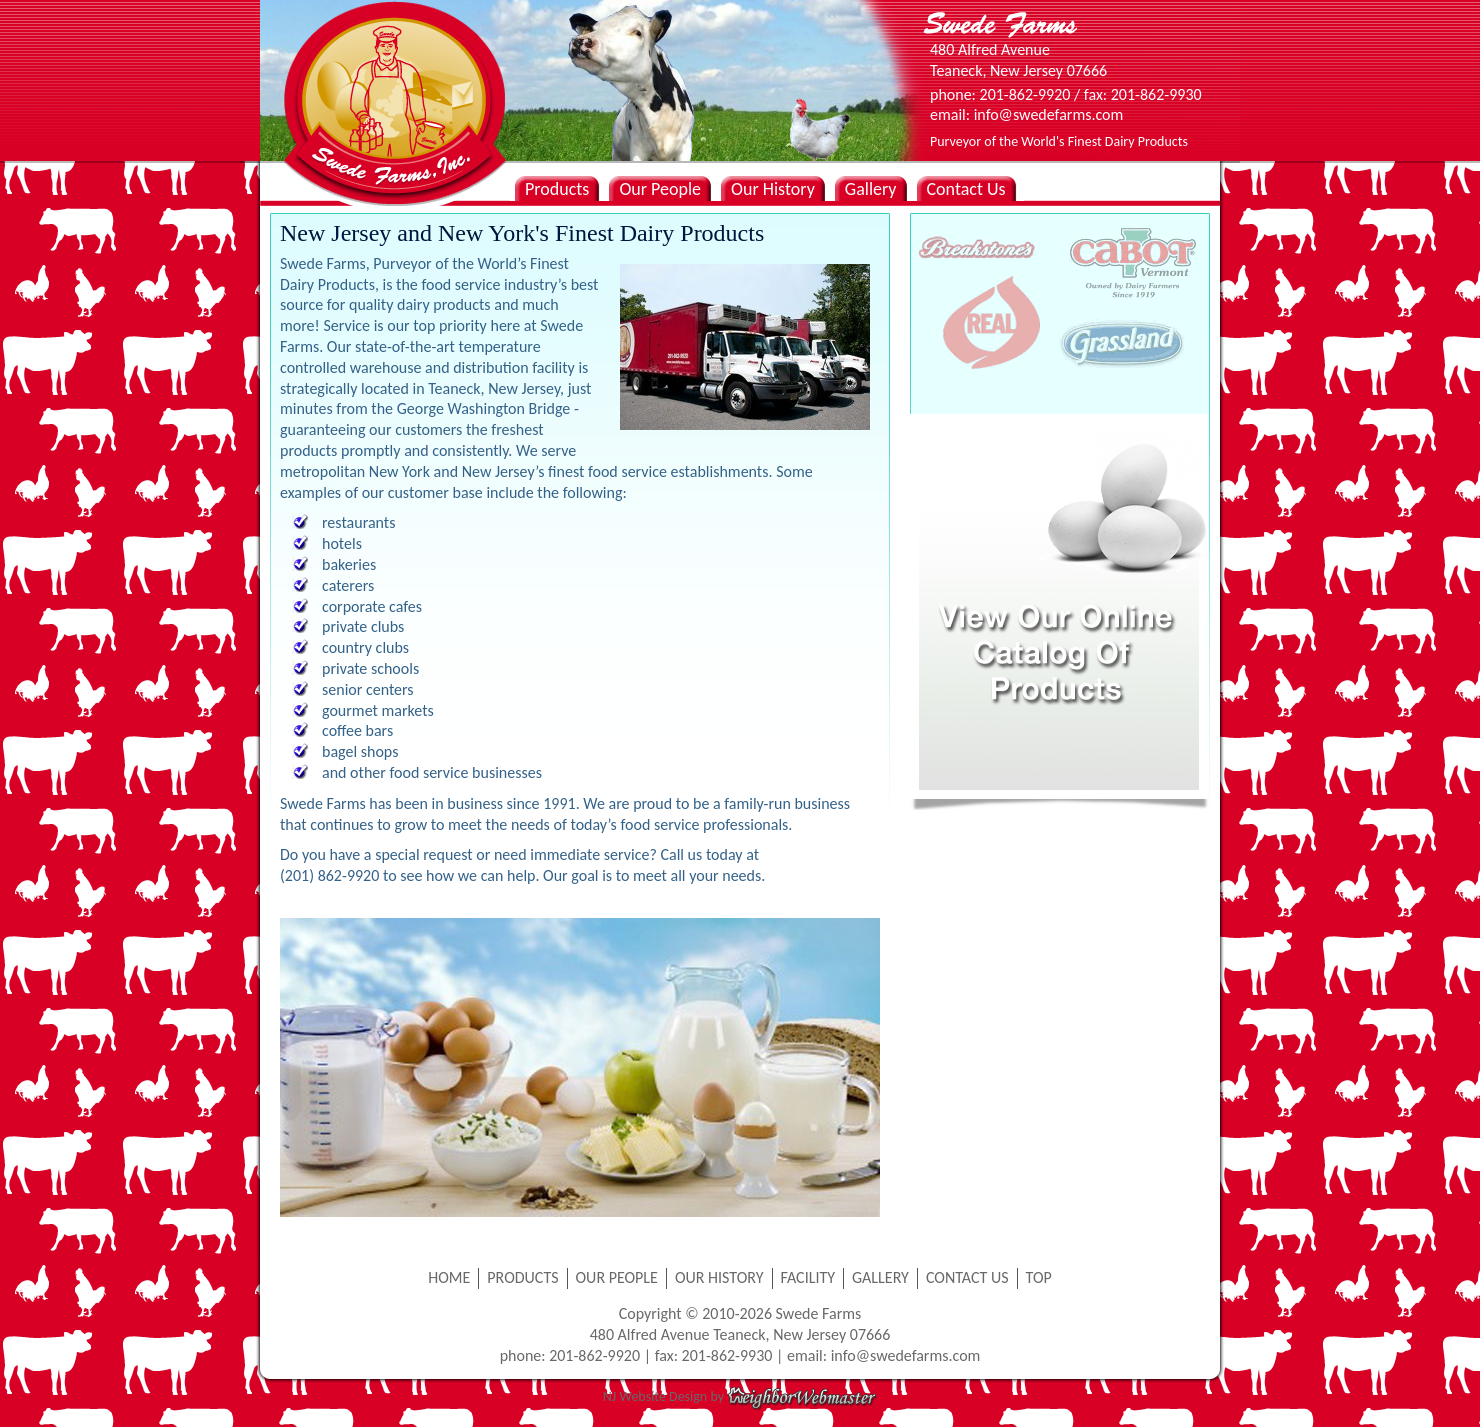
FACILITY (808, 1277)
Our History (773, 189)
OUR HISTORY (719, 1277)
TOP (1039, 1277)
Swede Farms (390, 70)
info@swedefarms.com (906, 1355)
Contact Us (966, 189)
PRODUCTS (522, 1277)
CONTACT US (967, 1277)
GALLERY (880, 1277)
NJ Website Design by (740, 1396)
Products (557, 189)
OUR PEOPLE (617, 1277)
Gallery (871, 189)
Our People (660, 189)
